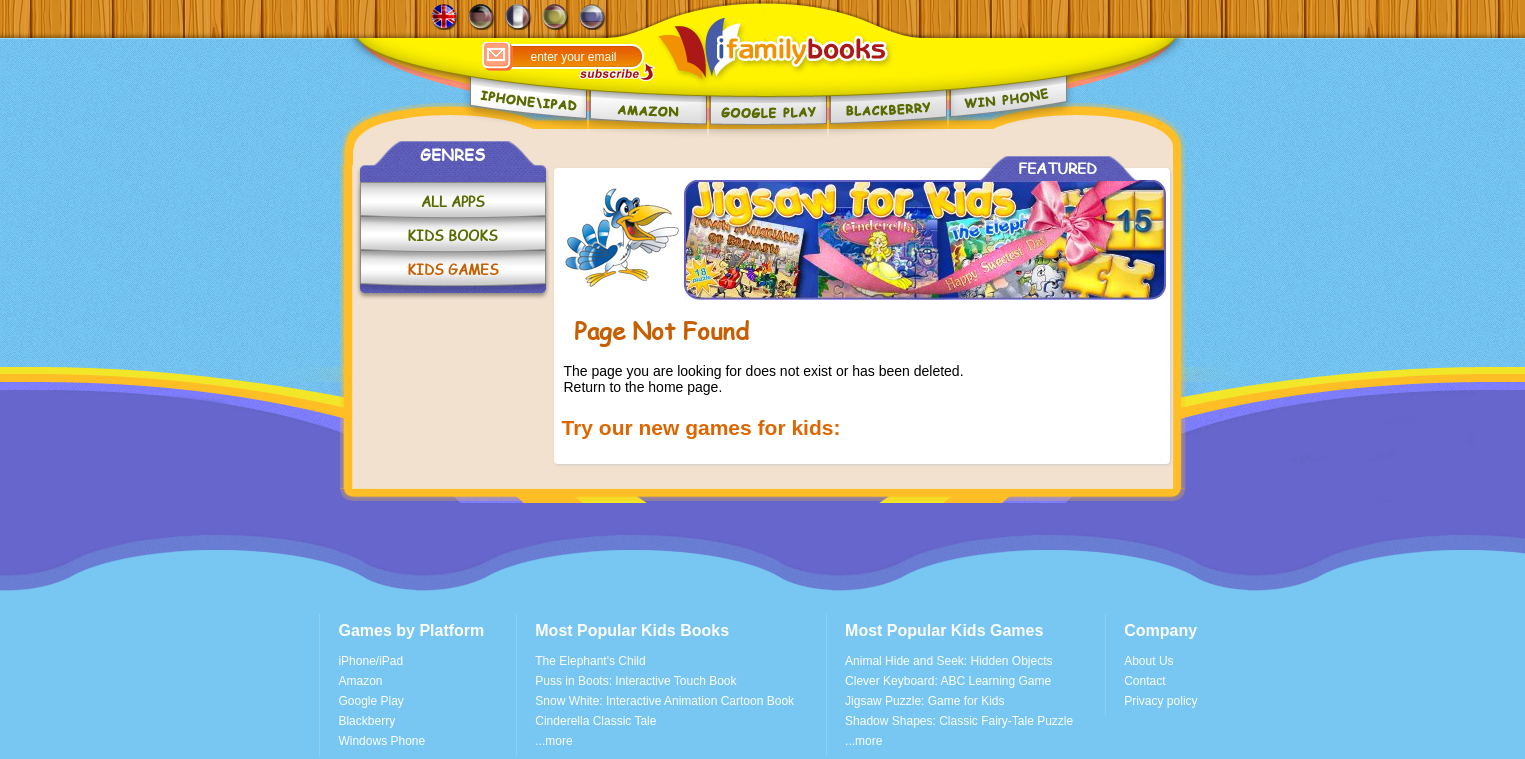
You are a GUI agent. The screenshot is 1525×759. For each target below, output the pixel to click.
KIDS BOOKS (452, 235)
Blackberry (366, 721)
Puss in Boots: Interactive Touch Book (635, 681)
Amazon (360, 681)
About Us (1148, 661)
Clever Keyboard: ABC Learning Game (948, 681)
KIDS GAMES (453, 269)
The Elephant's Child (590, 661)
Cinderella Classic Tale (595, 721)
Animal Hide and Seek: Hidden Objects (948, 661)
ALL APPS (453, 201)
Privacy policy (1160, 701)
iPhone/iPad (370, 661)
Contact (1144, 681)
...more (553, 741)
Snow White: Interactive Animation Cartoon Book (664, 701)
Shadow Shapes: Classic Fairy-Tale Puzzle (959, 721)
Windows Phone (381, 741)
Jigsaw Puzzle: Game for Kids (924, 701)
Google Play (370, 701)
